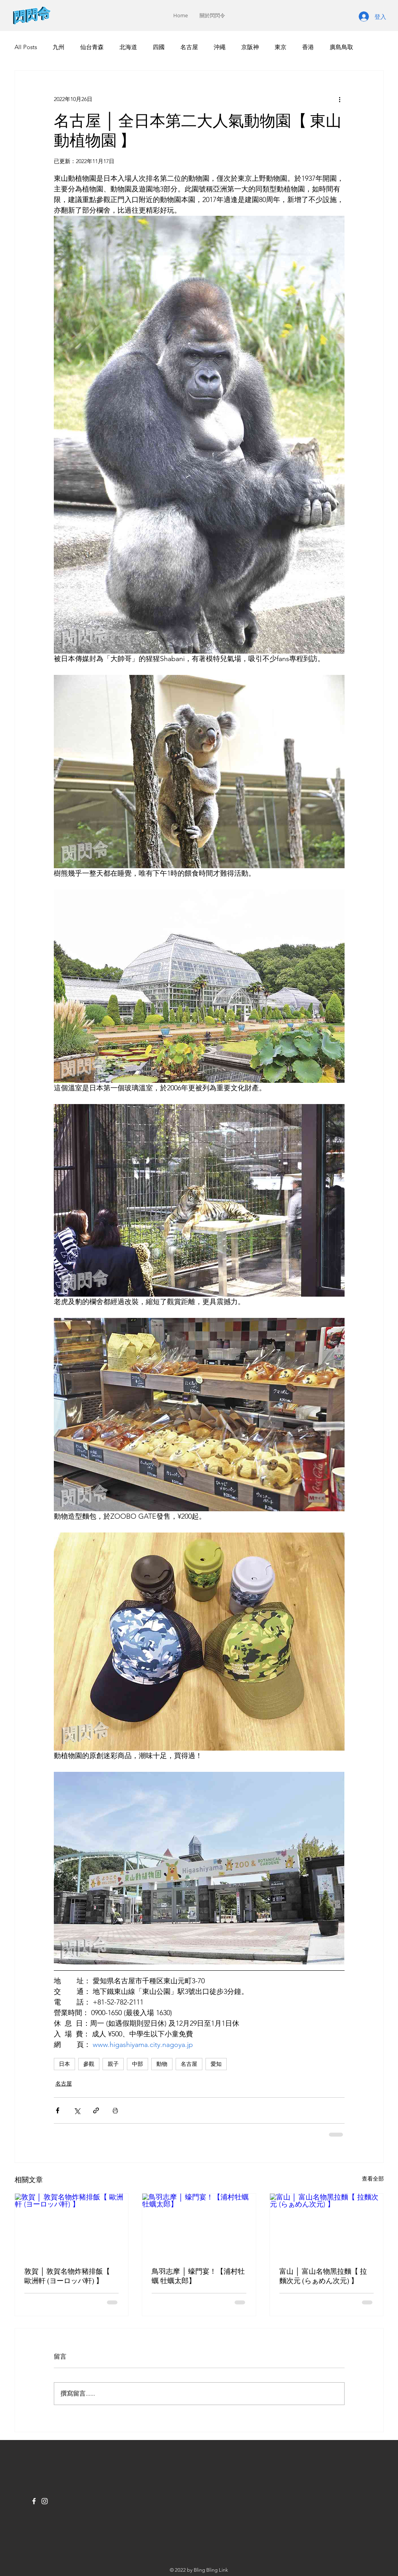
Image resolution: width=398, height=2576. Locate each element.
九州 (58, 47)
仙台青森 (92, 47)
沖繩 (220, 47)
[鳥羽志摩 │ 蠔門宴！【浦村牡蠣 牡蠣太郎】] (199, 2225)
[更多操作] (340, 99)
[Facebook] (34, 2501)
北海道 (128, 47)
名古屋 (189, 47)
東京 (280, 47)
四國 (159, 47)
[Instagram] (44, 2501)
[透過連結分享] (96, 2110)
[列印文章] (115, 2110)
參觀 (88, 2063)
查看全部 (373, 2178)
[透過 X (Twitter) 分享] (77, 2110)
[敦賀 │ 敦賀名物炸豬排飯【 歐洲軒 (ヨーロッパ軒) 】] (71, 2225)
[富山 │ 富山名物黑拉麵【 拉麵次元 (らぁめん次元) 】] (326, 2225)
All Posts (26, 47)
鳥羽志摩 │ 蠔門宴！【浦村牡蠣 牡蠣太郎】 (198, 2276)
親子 (113, 2063)
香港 (308, 47)
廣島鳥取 (341, 47)
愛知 (216, 2063)
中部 (137, 2063)
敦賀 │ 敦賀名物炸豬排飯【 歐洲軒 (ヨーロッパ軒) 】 (67, 2276)
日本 (64, 2063)
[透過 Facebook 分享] (57, 2110)
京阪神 (250, 47)
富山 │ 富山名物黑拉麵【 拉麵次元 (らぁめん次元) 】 (323, 2276)
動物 (161, 2063)
